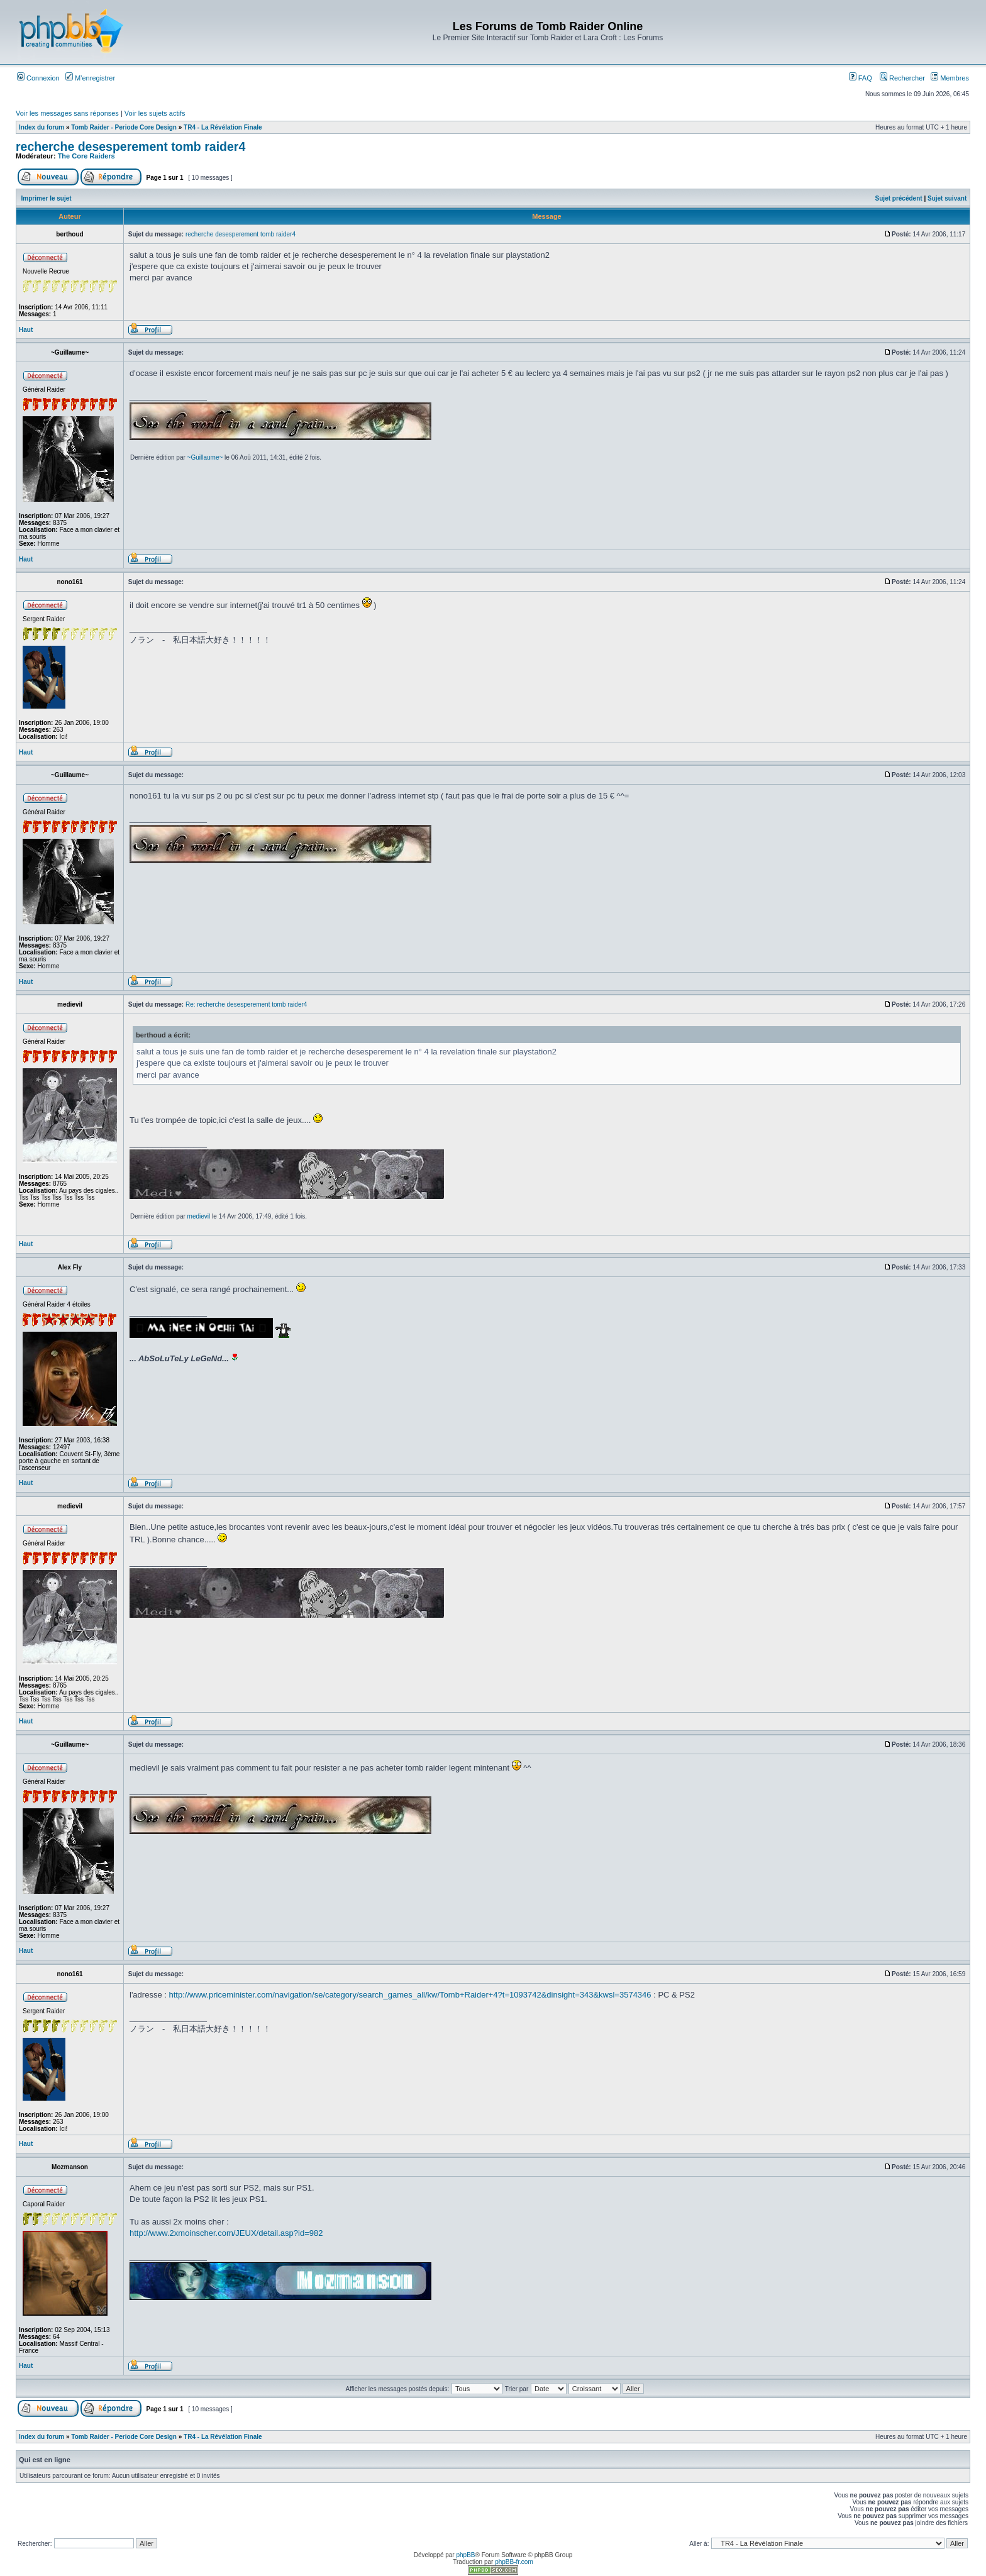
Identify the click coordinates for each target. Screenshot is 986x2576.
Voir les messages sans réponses (67, 113)
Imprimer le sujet (46, 198)
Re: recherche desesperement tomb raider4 (246, 1004)
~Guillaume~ (205, 457)
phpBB (465, 2554)
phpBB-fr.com (514, 2561)
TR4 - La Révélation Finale (223, 127)
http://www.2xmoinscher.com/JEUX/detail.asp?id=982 (226, 2233)
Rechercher (902, 78)
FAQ (860, 78)
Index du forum (41, 127)
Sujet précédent (898, 198)
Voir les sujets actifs (155, 113)
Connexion (38, 78)
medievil (199, 1216)
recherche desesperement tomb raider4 (130, 146)
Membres (950, 78)
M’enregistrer (90, 78)
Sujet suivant (947, 198)
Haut (26, 329)
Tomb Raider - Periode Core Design (124, 127)
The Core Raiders (86, 156)
